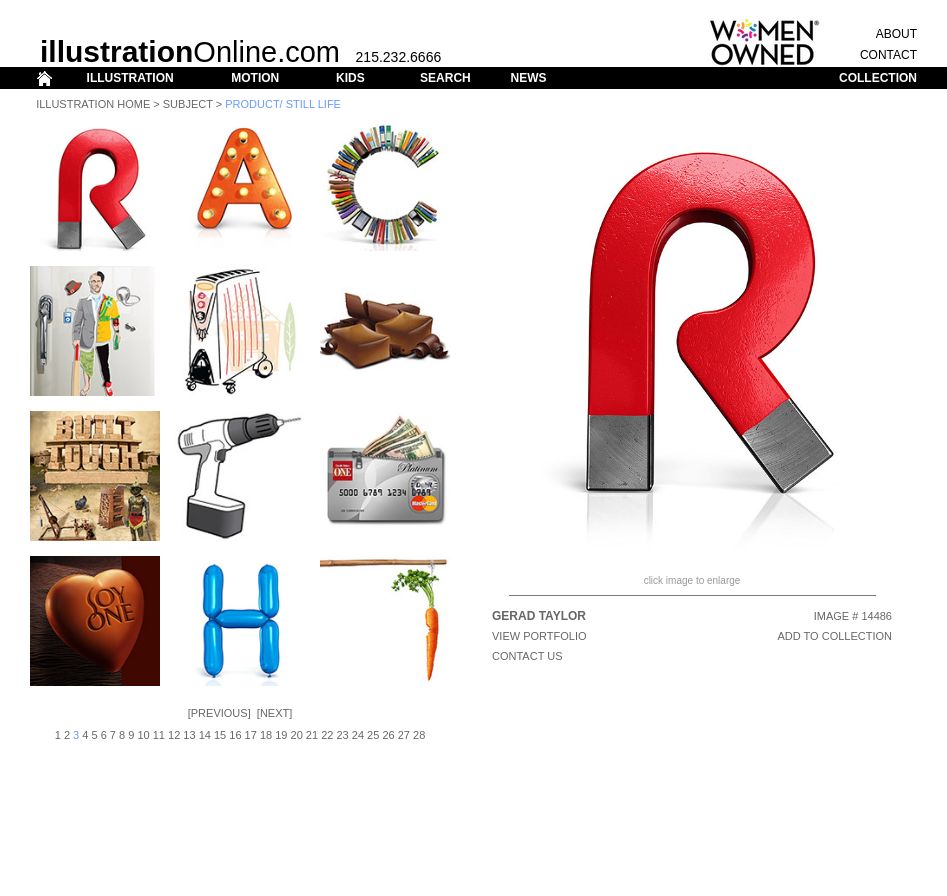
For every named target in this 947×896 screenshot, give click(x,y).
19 (281, 735)
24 (358, 735)
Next (274, 713)
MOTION (255, 78)
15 (220, 735)
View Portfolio (539, 636)
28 (419, 735)
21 (312, 735)
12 (174, 735)
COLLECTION (878, 78)
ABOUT (896, 34)
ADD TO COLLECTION (834, 636)
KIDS (350, 78)
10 (143, 735)
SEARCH (445, 78)
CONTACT (888, 55)
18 (266, 735)
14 (205, 735)
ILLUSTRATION (130, 78)
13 (189, 735)
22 (327, 735)
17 (251, 735)
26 (388, 735)
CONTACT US (527, 656)
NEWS (528, 78)
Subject (188, 104)
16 (235, 735)
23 (342, 735)
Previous (219, 713)
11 (159, 735)
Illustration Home (93, 104)
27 (404, 735)
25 (373, 735)
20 (297, 735)
